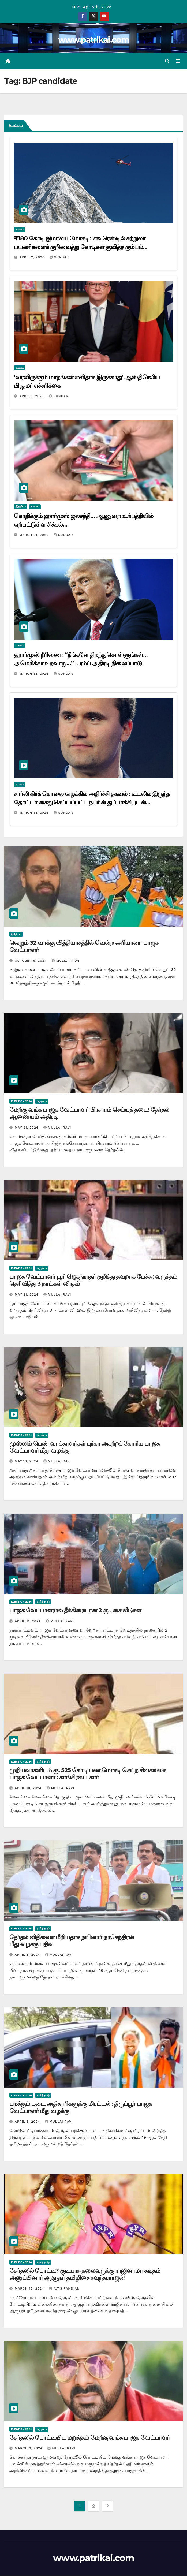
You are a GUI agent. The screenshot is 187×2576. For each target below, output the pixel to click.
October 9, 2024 (31, 961)
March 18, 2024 (30, 2289)
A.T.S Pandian (64, 2289)
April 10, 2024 (29, 1788)
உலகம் (20, 229)
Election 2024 (21, 1101)
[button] (167, 61)
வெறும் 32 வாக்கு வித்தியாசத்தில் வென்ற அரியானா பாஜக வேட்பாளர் (83, 947)
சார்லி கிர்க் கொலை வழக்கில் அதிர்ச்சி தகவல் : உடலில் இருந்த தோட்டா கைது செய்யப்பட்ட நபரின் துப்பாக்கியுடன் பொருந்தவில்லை (92, 802)
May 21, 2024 (27, 1128)
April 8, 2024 (28, 1955)
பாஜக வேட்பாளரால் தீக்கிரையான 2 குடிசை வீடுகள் (75, 1610)
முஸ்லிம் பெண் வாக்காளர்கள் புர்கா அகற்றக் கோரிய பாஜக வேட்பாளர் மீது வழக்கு (84, 1447)
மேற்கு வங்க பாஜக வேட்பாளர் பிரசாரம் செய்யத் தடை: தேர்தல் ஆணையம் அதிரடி (89, 1113)
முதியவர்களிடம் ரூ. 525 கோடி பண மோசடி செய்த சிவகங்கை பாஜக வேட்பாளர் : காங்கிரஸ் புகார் (87, 1774)
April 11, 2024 (28, 1621)
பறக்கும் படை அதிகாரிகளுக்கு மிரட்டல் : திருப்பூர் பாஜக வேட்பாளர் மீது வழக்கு (80, 2108)
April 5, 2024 (28, 2122)
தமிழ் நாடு (43, 1602)
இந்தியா (21, 507)
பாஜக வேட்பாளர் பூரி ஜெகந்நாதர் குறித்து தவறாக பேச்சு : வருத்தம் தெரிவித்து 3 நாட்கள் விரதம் (93, 1280)
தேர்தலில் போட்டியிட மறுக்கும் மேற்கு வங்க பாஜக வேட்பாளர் (89, 2437)
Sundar (59, 257)
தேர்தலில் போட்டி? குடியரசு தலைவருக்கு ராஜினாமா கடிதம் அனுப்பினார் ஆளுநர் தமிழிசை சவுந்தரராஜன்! (84, 2274)
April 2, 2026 (32, 257)
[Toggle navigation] (178, 61)
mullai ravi (66, 961)
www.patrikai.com (93, 40)
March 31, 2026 (34, 535)
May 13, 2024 (27, 1462)
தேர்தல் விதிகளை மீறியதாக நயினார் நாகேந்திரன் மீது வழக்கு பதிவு (71, 1941)
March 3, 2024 (29, 2449)
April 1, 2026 (32, 396)
